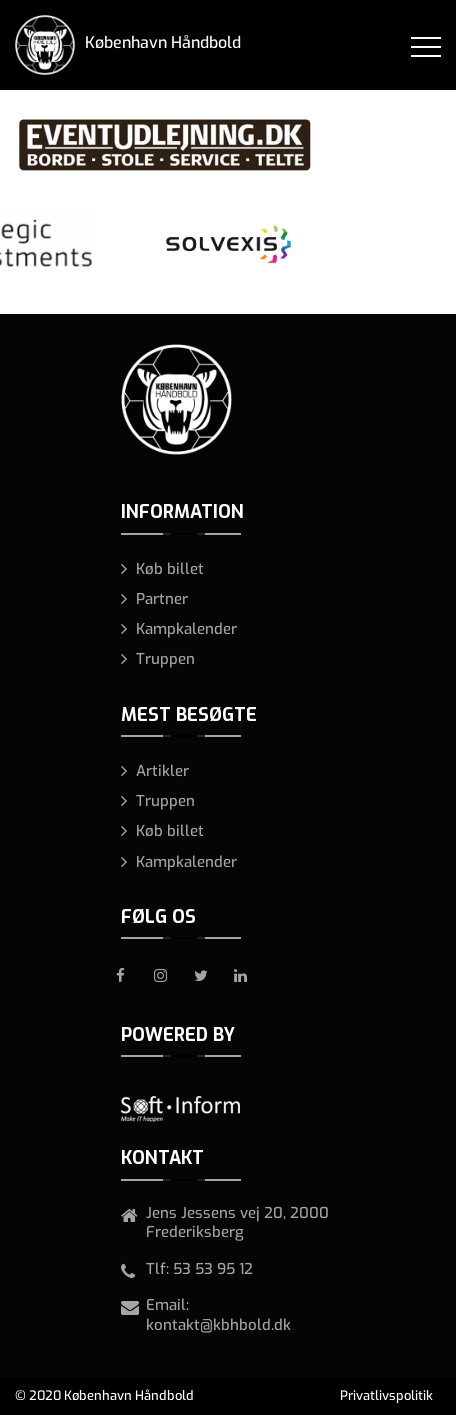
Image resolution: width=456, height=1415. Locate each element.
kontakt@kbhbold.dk (218, 1325)
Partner (162, 599)
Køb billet (170, 569)
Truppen (165, 659)
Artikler (162, 771)
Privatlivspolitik (386, 1395)
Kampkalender (186, 629)
